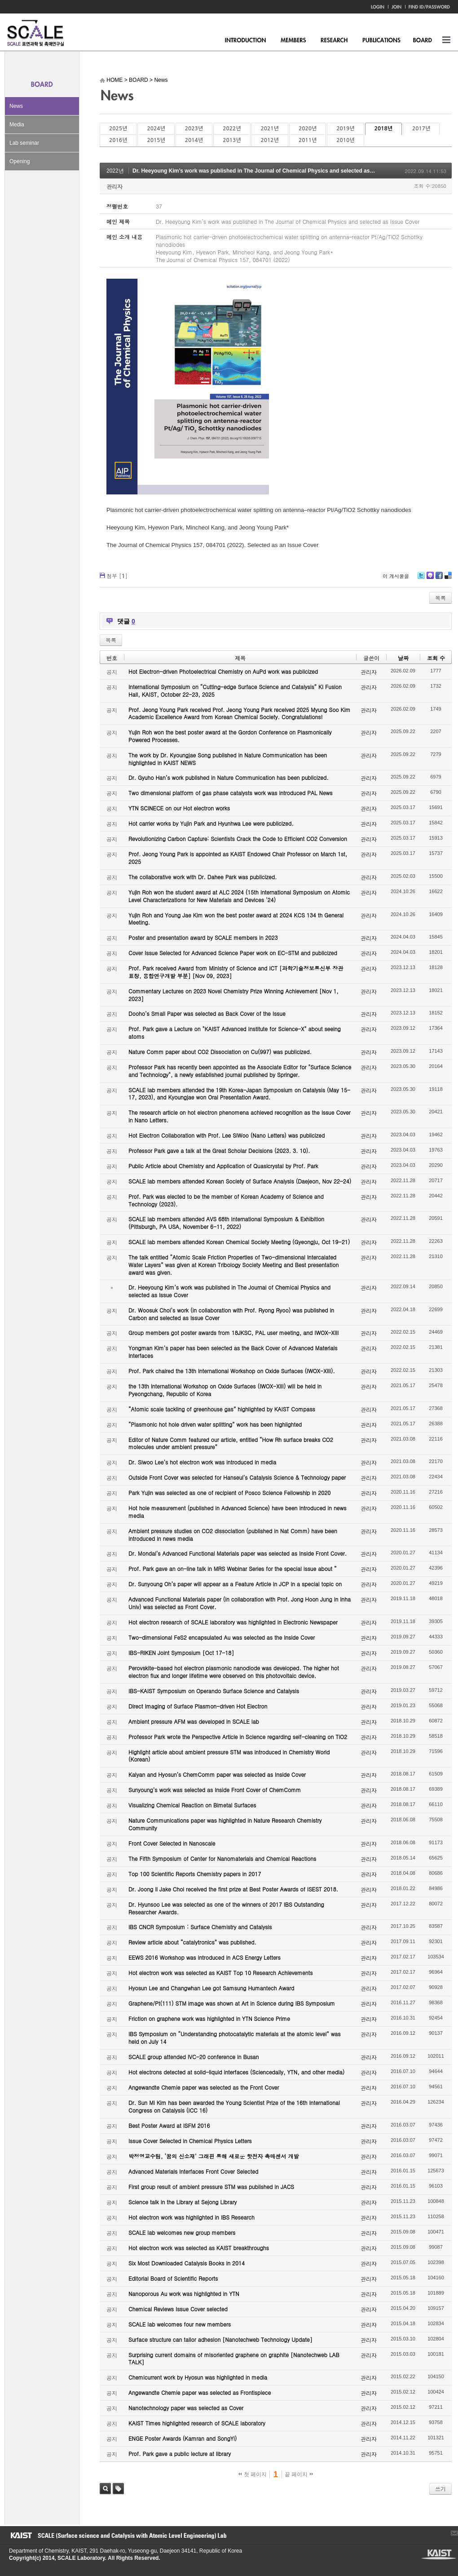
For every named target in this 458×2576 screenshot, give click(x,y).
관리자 (114, 186)
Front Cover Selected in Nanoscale (171, 1843)
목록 (440, 597)
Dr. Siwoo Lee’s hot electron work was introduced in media (202, 1462)
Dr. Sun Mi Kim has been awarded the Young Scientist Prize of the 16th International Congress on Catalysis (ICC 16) (234, 2106)
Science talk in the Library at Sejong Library (182, 2202)
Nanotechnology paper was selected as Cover (185, 2407)
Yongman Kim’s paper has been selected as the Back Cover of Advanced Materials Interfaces (233, 1351)
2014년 (194, 140)
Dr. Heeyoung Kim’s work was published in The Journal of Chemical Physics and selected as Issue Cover (267, 171)
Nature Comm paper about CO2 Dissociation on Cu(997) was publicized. (220, 1051)
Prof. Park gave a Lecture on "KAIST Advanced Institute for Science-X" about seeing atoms (234, 1032)
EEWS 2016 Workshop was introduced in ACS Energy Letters (204, 1957)
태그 (118, 2488)
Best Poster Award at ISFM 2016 (169, 2125)
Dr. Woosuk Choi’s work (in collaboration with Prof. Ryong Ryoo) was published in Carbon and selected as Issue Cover (231, 1313)
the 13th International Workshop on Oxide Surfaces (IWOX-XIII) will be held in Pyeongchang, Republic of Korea (224, 1389)
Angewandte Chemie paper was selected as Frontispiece (199, 2392)
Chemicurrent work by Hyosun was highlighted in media (197, 2377)
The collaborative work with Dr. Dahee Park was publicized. (202, 877)
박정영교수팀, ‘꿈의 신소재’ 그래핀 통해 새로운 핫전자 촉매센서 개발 (213, 2156)
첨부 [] (117, 575)
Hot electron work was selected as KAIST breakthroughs (198, 2247)
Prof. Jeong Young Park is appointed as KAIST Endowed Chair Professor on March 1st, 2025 (237, 857)
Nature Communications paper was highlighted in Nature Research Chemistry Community (224, 1824)
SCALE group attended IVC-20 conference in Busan (193, 2056)
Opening (19, 161)
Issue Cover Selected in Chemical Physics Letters (190, 2140)
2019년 (345, 128)
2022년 (232, 128)
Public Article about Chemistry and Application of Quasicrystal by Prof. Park (223, 1166)
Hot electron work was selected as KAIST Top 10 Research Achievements (220, 1972)
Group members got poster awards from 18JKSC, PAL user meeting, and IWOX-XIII (233, 1332)
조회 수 (436, 658)
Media (16, 124)
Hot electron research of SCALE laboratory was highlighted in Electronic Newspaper (233, 1622)
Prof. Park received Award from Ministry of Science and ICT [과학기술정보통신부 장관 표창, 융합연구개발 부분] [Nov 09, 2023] (235, 971)
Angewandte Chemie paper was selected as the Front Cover (203, 2087)
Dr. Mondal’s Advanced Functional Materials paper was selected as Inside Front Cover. (237, 1553)
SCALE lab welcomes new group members (181, 2232)
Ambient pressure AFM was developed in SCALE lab (193, 1721)
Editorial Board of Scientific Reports (173, 2278)
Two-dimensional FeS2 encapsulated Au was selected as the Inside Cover (221, 1637)
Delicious (448, 578)
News (16, 106)
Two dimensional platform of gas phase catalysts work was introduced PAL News (230, 792)
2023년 (194, 128)
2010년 (345, 140)
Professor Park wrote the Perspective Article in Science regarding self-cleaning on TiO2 (237, 1736)
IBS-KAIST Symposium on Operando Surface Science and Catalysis (213, 1691)
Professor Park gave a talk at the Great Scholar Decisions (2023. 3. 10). (219, 1150)
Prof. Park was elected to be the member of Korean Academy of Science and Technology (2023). (226, 1200)
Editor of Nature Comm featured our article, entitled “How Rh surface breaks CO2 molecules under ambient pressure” (230, 1443)
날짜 (403, 658)
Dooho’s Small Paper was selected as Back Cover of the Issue (207, 1013)
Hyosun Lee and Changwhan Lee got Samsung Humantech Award (211, 1988)
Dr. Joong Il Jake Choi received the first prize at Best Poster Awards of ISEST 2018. (233, 1889)
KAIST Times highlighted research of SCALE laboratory (196, 2423)
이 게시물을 (396, 576)
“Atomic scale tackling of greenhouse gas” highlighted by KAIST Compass (221, 1409)
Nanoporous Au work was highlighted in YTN (183, 2293)
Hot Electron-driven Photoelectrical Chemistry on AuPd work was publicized (223, 671)
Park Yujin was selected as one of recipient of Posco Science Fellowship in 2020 (229, 1492)
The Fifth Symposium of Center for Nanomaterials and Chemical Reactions (222, 1858)
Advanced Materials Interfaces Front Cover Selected (193, 2171)
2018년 (383, 128)
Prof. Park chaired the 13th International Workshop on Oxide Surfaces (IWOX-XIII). (231, 1371)
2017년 (421, 128)
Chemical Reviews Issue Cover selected (178, 2309)
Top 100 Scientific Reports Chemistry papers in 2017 (194, 1873)
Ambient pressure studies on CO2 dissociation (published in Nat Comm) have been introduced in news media (232, 1534)
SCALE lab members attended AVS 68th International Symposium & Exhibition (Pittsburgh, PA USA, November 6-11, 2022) (226, 1222)
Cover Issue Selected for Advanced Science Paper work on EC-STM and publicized (232, 953)
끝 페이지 (299, 2474)
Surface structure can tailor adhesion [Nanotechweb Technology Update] (220, 2339)
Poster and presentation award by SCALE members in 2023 (203, 937)
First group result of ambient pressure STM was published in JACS (211, 2186)
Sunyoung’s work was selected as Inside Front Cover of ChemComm (214, 1789)
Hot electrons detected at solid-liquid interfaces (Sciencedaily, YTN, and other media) (236, 2072)
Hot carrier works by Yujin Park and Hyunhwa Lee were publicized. (211, 823)
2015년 (156, 140)
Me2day (430, 578)
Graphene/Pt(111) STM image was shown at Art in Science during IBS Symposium (231, 2003)
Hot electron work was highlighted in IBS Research (191, 2217)
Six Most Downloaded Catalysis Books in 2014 (186, 2263)
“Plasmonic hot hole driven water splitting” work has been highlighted (215, 1424)
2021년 (270, 128)
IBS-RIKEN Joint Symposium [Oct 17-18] (181, 1652)
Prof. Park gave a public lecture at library (179, 2453)
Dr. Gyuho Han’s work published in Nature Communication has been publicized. (228, 777)
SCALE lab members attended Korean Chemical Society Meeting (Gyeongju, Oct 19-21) (239, 1242)
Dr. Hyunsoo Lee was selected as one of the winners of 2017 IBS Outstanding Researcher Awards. (226, 1908)
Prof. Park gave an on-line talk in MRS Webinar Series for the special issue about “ (232, 1568)
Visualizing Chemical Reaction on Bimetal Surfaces (192, 1805)
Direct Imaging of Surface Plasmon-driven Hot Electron (197, 1706)
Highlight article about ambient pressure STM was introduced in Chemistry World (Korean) (229, 1755)
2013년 (232, 140)
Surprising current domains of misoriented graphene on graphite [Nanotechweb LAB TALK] (233, 2358)
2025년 (118, 128)
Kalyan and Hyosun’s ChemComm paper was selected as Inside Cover (217, 1774)
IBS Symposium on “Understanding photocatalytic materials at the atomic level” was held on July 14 (234, 2037)
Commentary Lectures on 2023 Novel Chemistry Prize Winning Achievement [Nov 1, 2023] (233, 994)
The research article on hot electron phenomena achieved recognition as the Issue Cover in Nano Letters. (239, 1116)
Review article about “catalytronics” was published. (192, 1942)
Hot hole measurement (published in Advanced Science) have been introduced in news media (237, 1511)
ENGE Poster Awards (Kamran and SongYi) (182, 2438)
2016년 (118, 140)
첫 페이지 (252, 2474)
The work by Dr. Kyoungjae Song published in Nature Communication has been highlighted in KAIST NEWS (227, 758)
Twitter (421, 578)
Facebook (439, 578)
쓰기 (440, 2488)
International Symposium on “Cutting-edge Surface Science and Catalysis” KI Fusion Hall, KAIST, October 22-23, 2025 (235, 690)
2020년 (308, 128)
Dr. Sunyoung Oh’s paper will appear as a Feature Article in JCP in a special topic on (235, 1584)
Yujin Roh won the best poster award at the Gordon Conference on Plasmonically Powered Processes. (230, 735)
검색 (105, 2488)
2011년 (308, 140)
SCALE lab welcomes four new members (179, 2324)
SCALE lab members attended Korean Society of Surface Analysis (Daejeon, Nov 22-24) (239, 1181)
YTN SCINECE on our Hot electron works (179, 808)
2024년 (156, 128)
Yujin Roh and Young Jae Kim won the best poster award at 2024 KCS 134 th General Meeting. (236, 918)
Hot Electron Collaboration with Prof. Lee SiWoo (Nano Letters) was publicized (226, 1135)
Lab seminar (24, 143)
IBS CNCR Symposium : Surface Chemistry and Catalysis (200, 1927)
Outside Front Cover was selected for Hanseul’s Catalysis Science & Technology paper (237, 1477)
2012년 (270, 140)
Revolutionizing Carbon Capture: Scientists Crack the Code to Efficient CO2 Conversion (237, 838)
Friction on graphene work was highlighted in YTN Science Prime (209, 2018)
